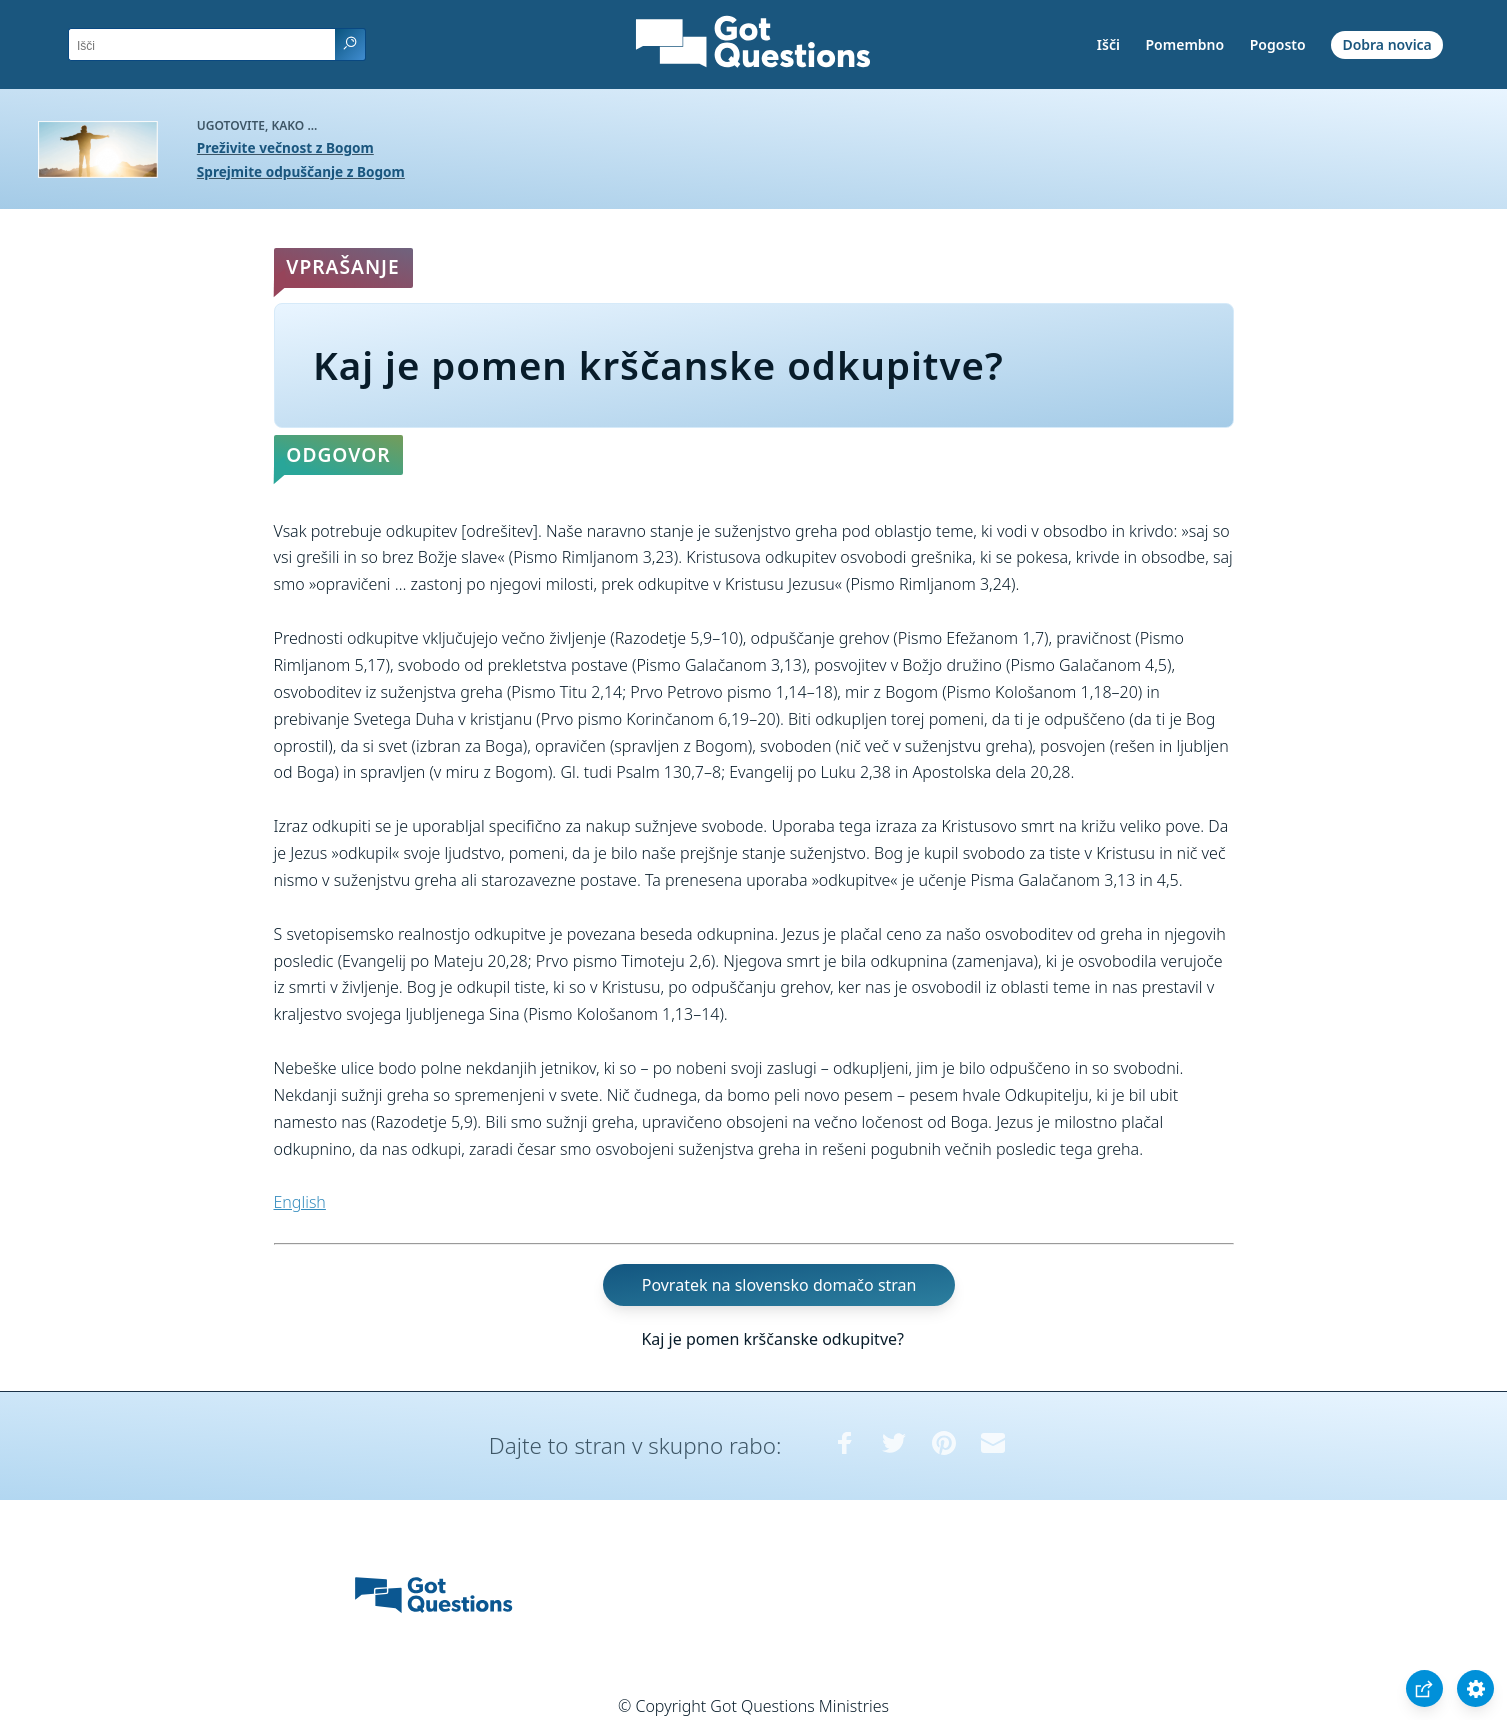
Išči (1108, 44)
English (300, 1202)
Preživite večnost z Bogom (285, 147)
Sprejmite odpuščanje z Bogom (301, 171)
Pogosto (1278, 44)
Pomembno (1185, 44)
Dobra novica (1386, 44)
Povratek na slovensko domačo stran (779, 1285)
